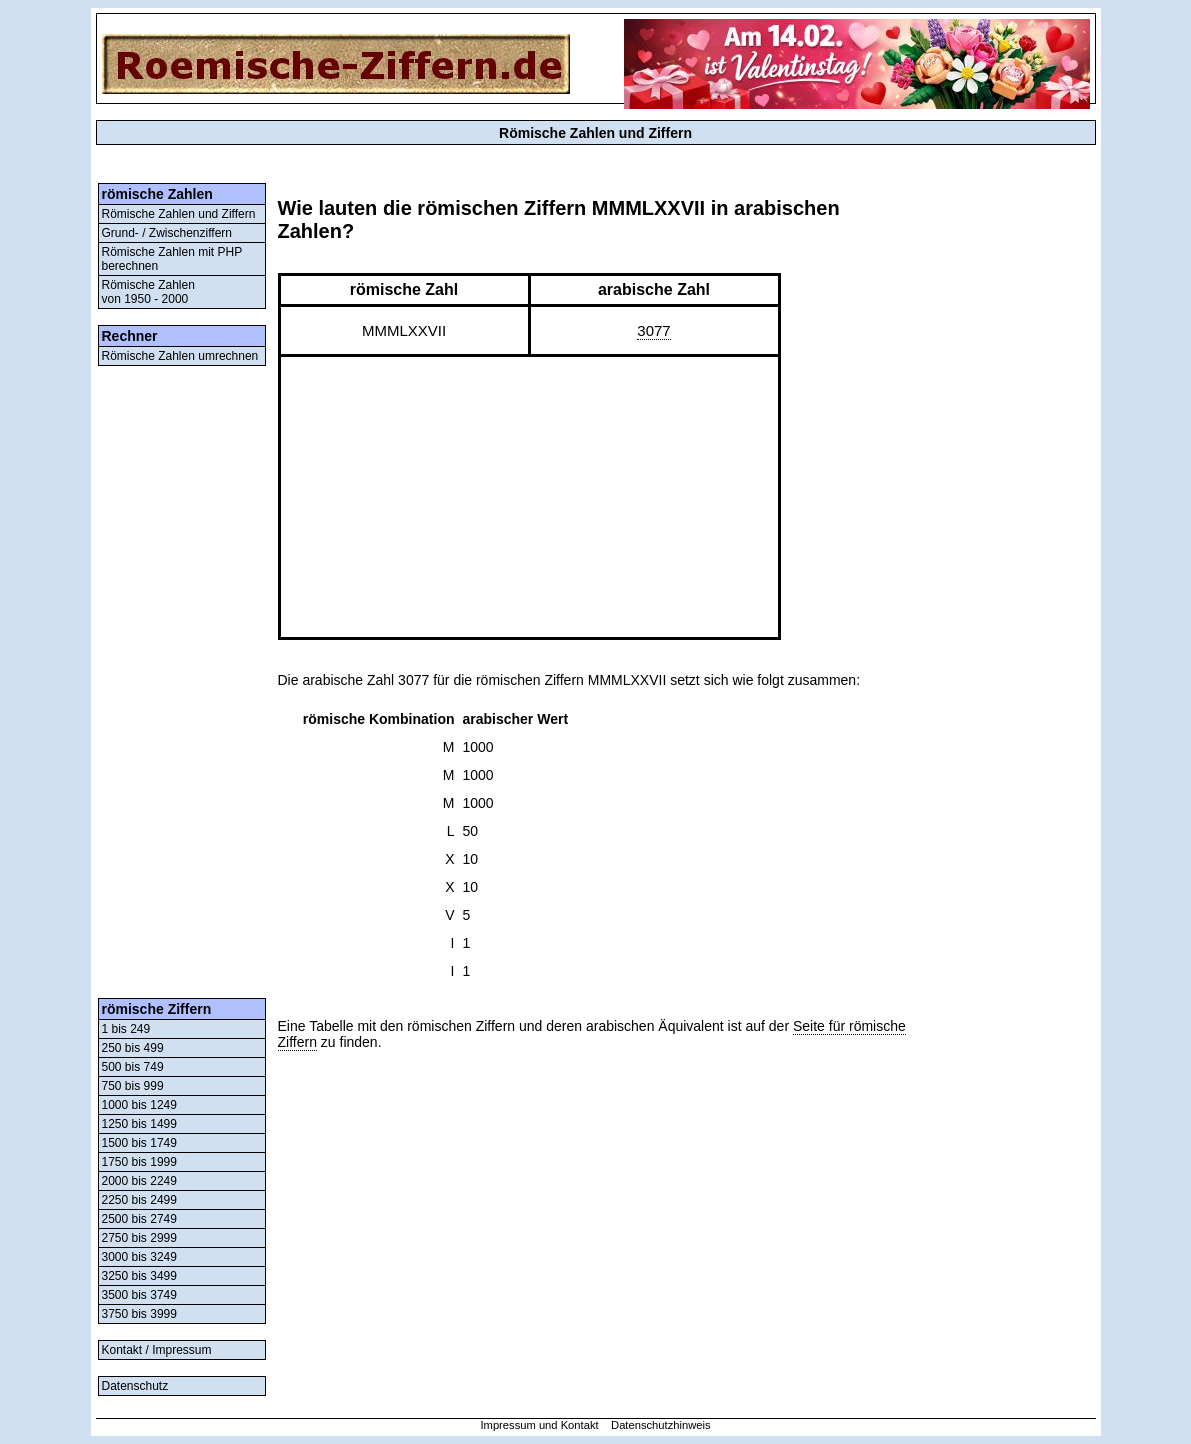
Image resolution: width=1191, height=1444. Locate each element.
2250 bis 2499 (139, 1200)
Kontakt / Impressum (157, 1350)
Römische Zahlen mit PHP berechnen (172, 259)
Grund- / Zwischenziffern (167, 233)
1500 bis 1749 (139, 1143)
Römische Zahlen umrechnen (180, 356)
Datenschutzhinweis (661, 1425)
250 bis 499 (133, 1048)
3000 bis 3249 (139, 1257)
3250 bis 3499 (139, 1276)
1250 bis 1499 (139, 1124)
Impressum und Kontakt (539, 1425)
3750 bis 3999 (139, 1314)
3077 (653, 330)
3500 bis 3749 (139, 1295)
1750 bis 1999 (139, 1162)
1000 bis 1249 (139, 1105)
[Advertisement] (182, 682)
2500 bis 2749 (139, 1219)
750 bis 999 (133, 1086)
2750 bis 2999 (139, 1238)
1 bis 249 (126, 1029)
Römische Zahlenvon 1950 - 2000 (148, 292)
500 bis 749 (133, 1067)
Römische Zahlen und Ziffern (179, 214)
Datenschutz (135, 1386)
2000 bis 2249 (139, 1181)
